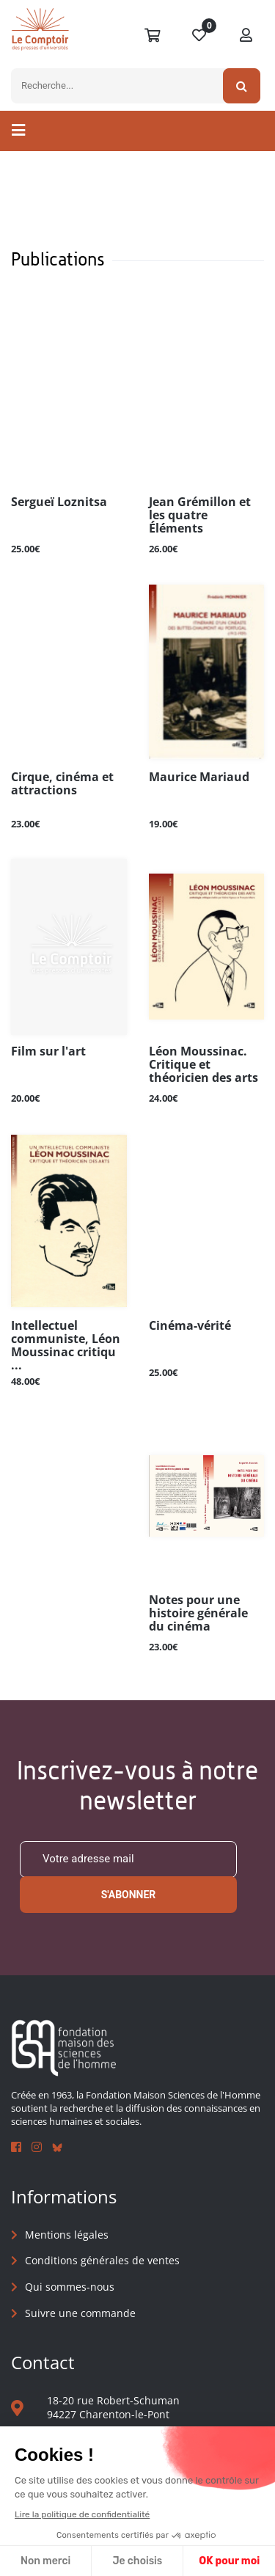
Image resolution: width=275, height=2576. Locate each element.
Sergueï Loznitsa (59, 502)
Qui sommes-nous (69, 2287)
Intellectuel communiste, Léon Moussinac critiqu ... (65, 1345)
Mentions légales (67, 2235)
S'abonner (128, 1894)
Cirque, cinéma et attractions (62, 784)
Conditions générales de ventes (102, 2260)
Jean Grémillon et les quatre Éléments (200, 515)
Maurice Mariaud (199, 777)
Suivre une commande (80, 2313)
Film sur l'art (48, 1051)
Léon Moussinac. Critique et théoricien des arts (203, 1065)
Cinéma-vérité (190, 1326)
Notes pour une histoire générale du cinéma (198, 1613)
